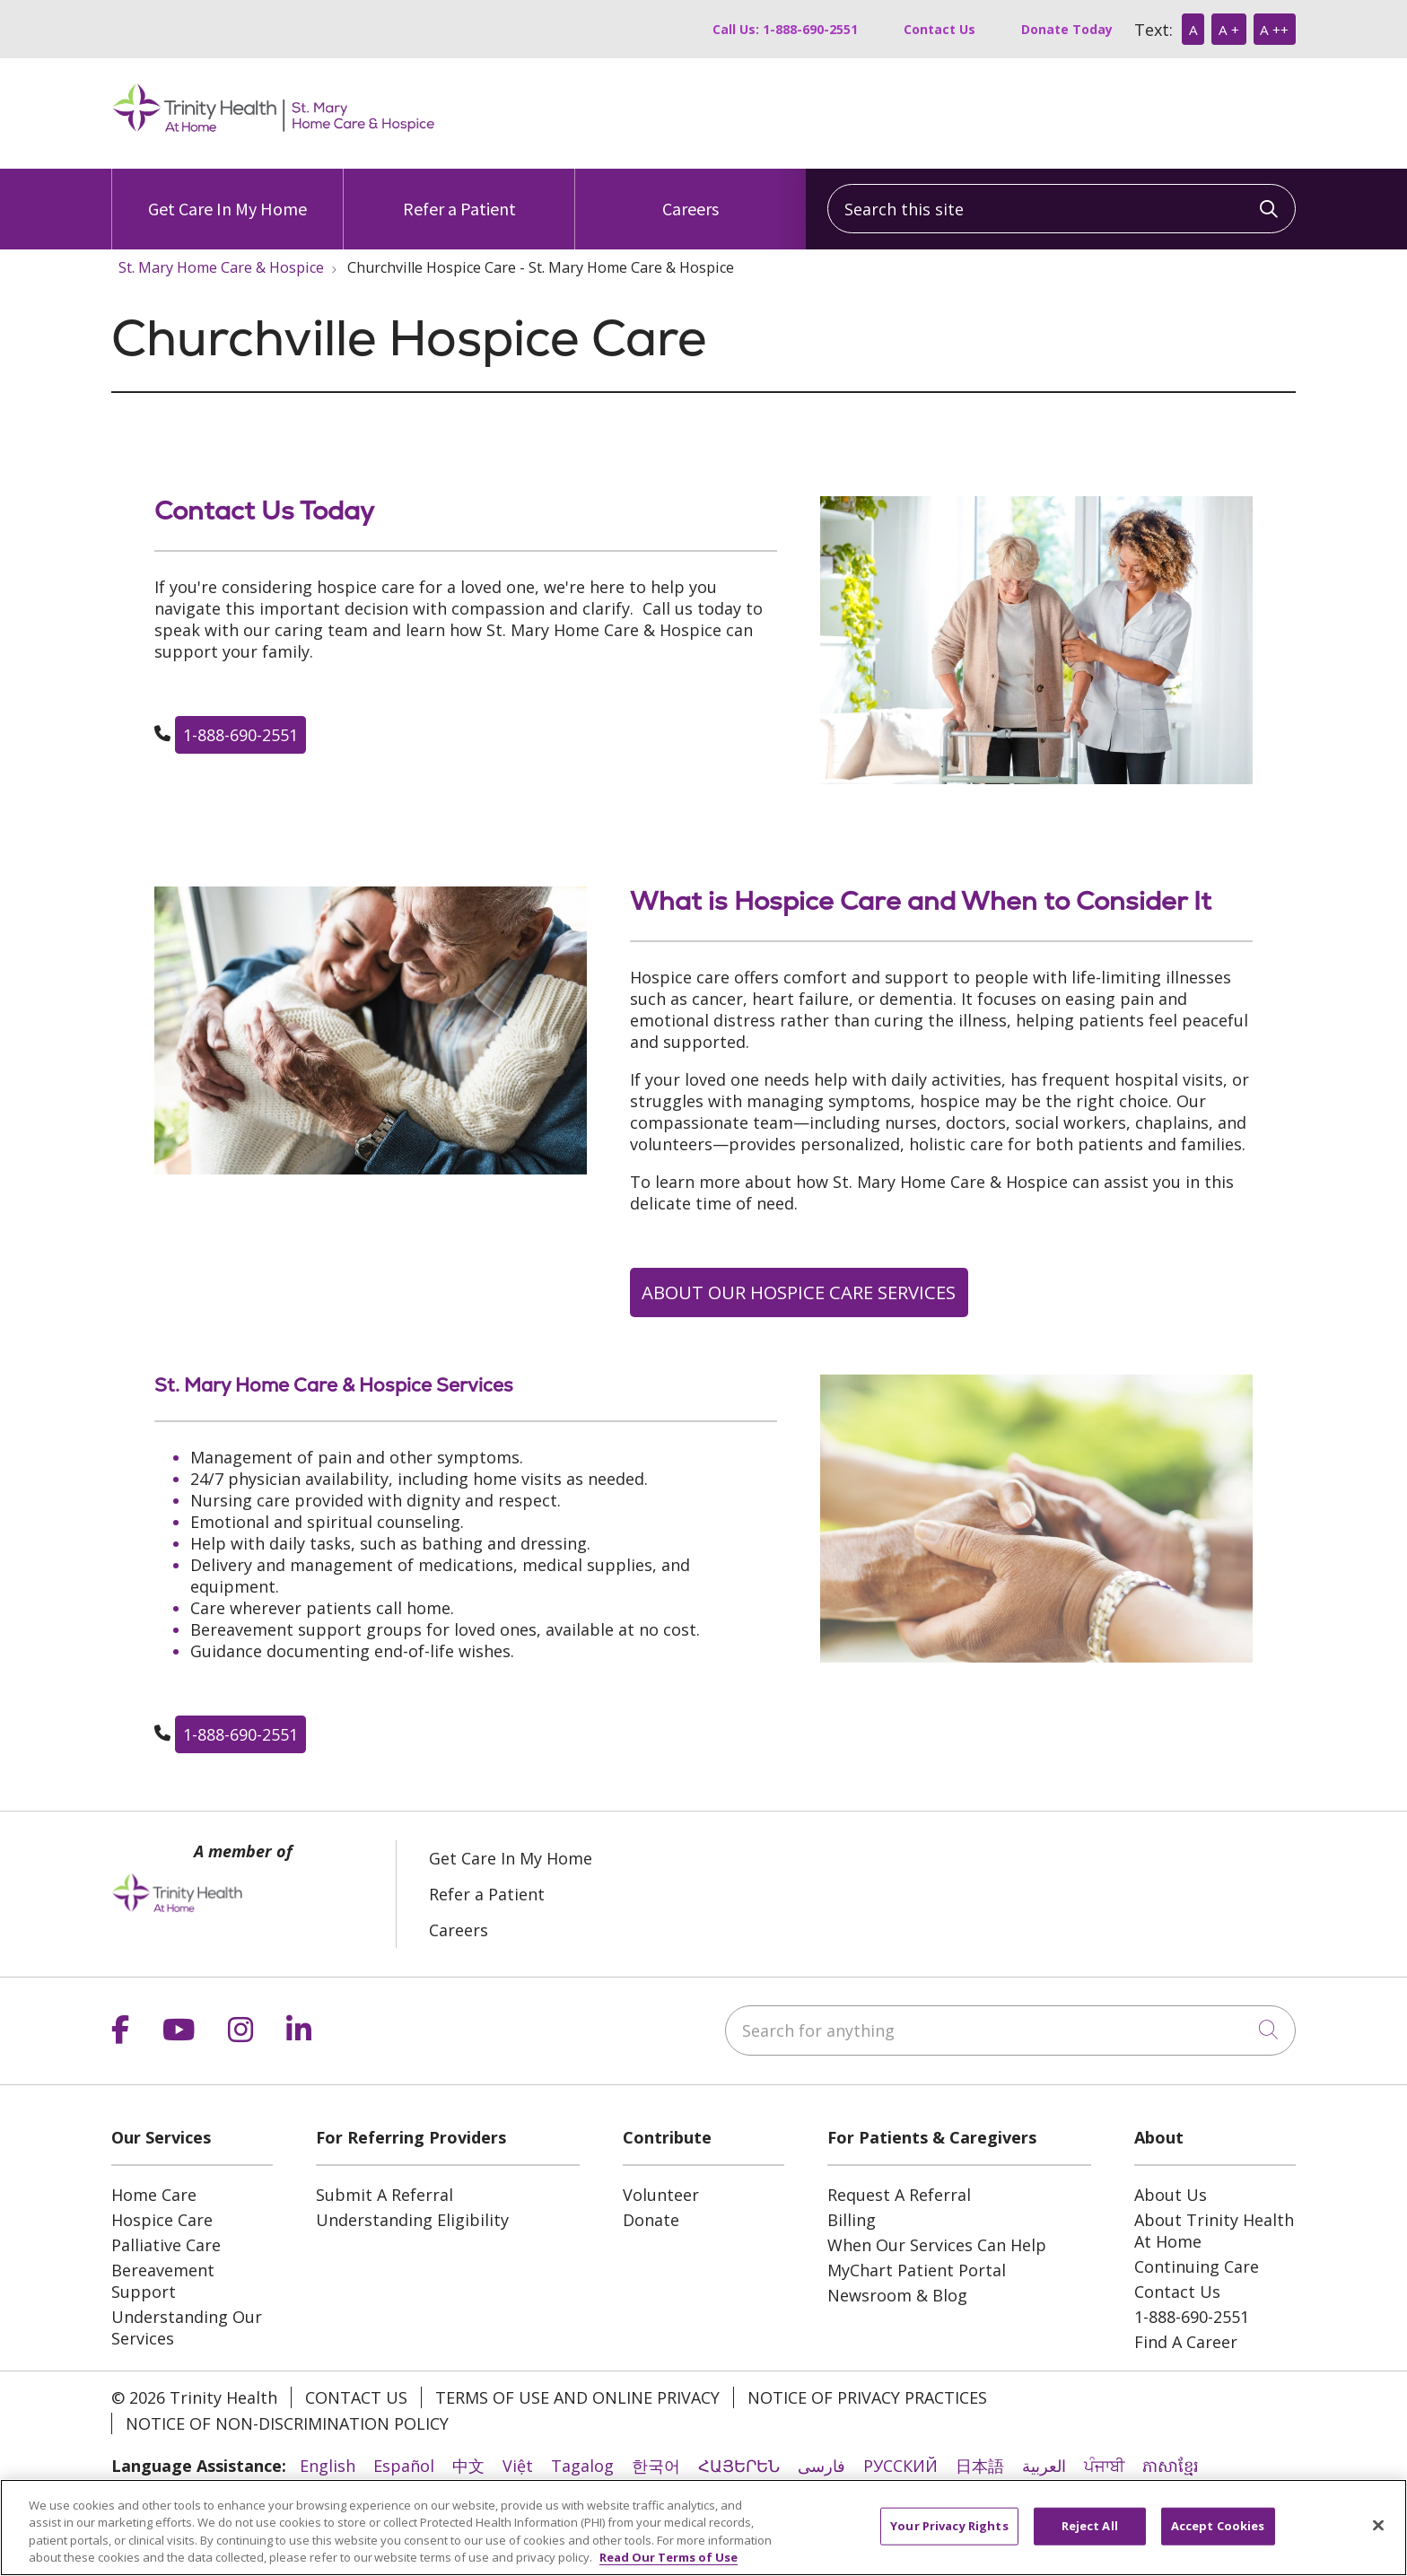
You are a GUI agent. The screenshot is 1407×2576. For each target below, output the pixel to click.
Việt (517, 2465)
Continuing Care (1196, 2266)
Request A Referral (899, 2194)
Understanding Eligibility (412, 2220)
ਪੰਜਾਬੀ (1104, 2465)
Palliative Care (166, 2245)
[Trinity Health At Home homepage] (273, 135)
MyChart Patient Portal (916, 2270)
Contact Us (939, 29)
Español (403, 2465)
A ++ (1274, 30)
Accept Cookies (1218, 2526)
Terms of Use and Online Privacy (577, 2397)
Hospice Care (162, 2220)
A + (1229, 30)
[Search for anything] (1010, 2030)
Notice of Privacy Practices (867, 2397)
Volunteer (661, 2194)
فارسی (821, 2465)
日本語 (980, 2465)
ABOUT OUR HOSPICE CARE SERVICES (799, 1292)
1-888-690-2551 (240, 735)
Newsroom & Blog (897, 2295)
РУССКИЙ (900, 2465)
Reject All (1090, 2526)
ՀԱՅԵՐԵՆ (739, 2465)
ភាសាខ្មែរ (1170, 2465)
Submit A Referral (384, 2194)
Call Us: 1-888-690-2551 (785, 29)
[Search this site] (1061, 208)
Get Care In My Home (227, 194)
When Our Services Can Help (936, 2245)
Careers (690, 194)
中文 (468, 2465)
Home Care (154, 2194)
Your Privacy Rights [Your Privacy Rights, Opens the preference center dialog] (949, 2526)
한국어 (656, 2465)
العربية (1044, 2465)
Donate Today (1067, 29)
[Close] (1378, 2525)
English (327, 2465)
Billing (851, 2220)
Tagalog (582, 2465)
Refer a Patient (459, 194)
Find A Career (1185, 2342)
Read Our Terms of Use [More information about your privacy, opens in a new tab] (668, 2558)
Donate (651, 2220)
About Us (1170, 2194)
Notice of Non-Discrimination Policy (287, 2423)
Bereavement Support (162, 2280)
